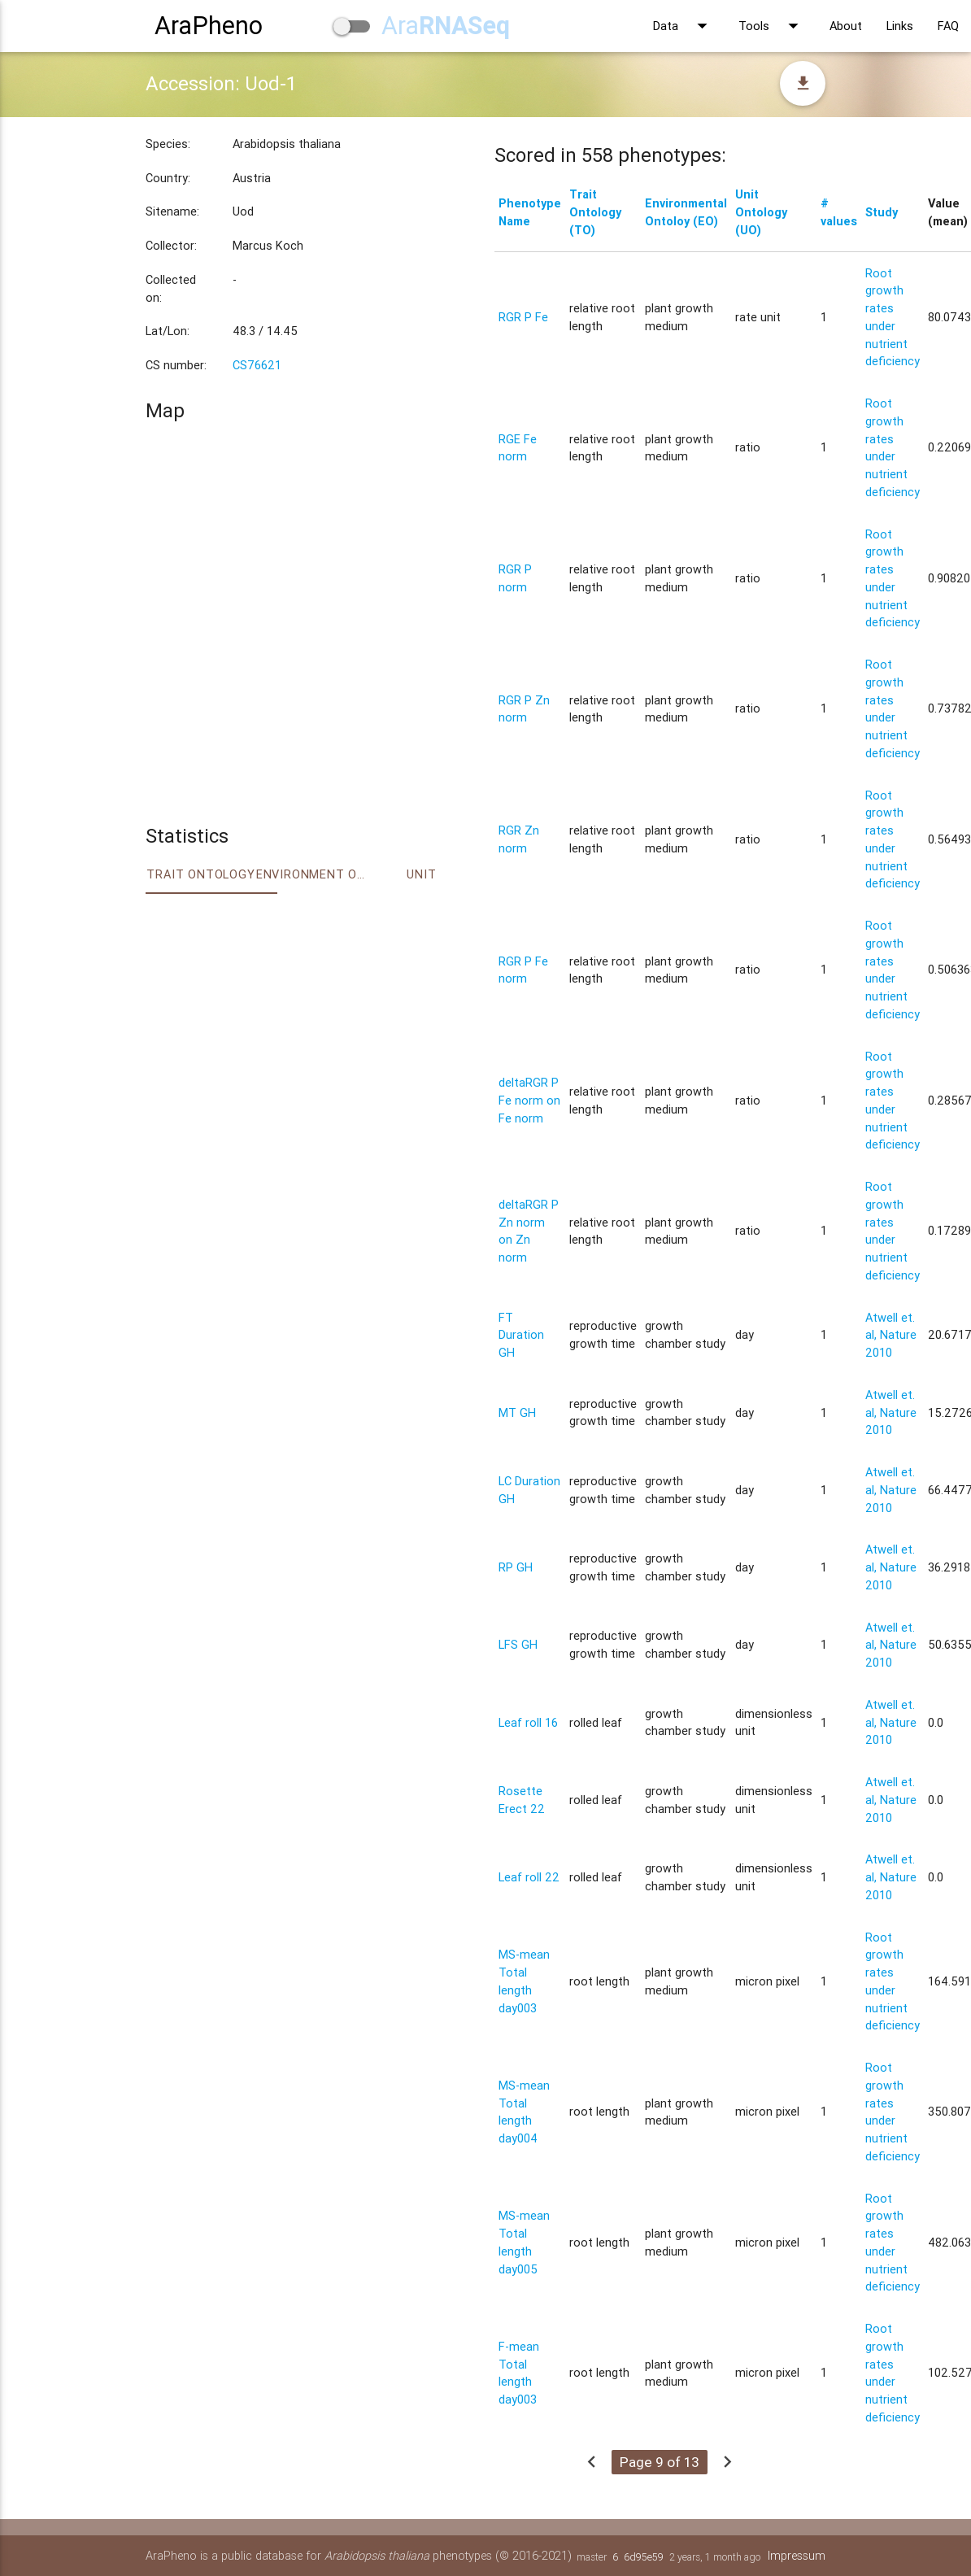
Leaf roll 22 (529, 1877)
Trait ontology (200, 874)
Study (881, 212)
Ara (445, 26)
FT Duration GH (521, 1335)
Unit (421, 874)
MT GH (517, 1412)
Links (899, 25)
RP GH (516, 1567)
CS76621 (257, 365)
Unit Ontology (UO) (761, 212)
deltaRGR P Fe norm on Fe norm (529, 1100)
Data (683, 26)
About (845, 25)
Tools (771, 26)
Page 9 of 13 (659, 2462)
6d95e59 (644, 2557)
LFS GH (518, 1644)
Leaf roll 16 (528, 1722)
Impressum (796, 2555)
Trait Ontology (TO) (595, 212)
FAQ (948, 25)
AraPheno (209, 26)
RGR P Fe (523, 317)
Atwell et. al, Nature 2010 (891, 1335)
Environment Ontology (311, 874)
